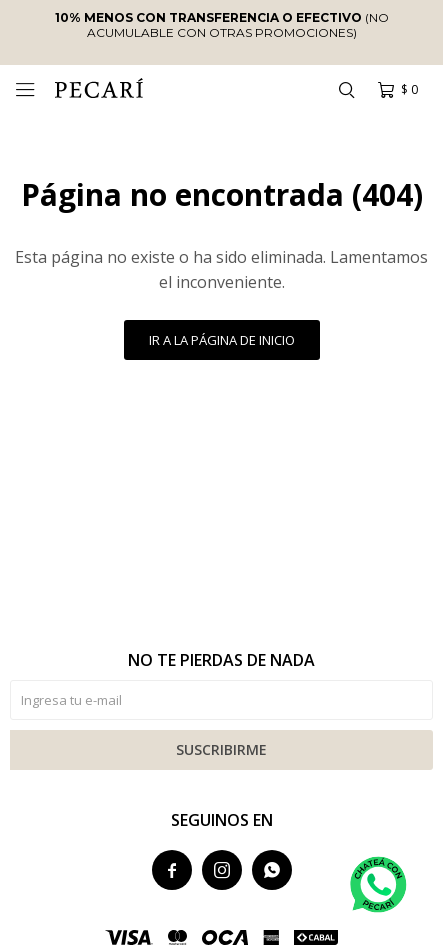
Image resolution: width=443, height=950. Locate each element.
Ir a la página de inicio (222, 340)
